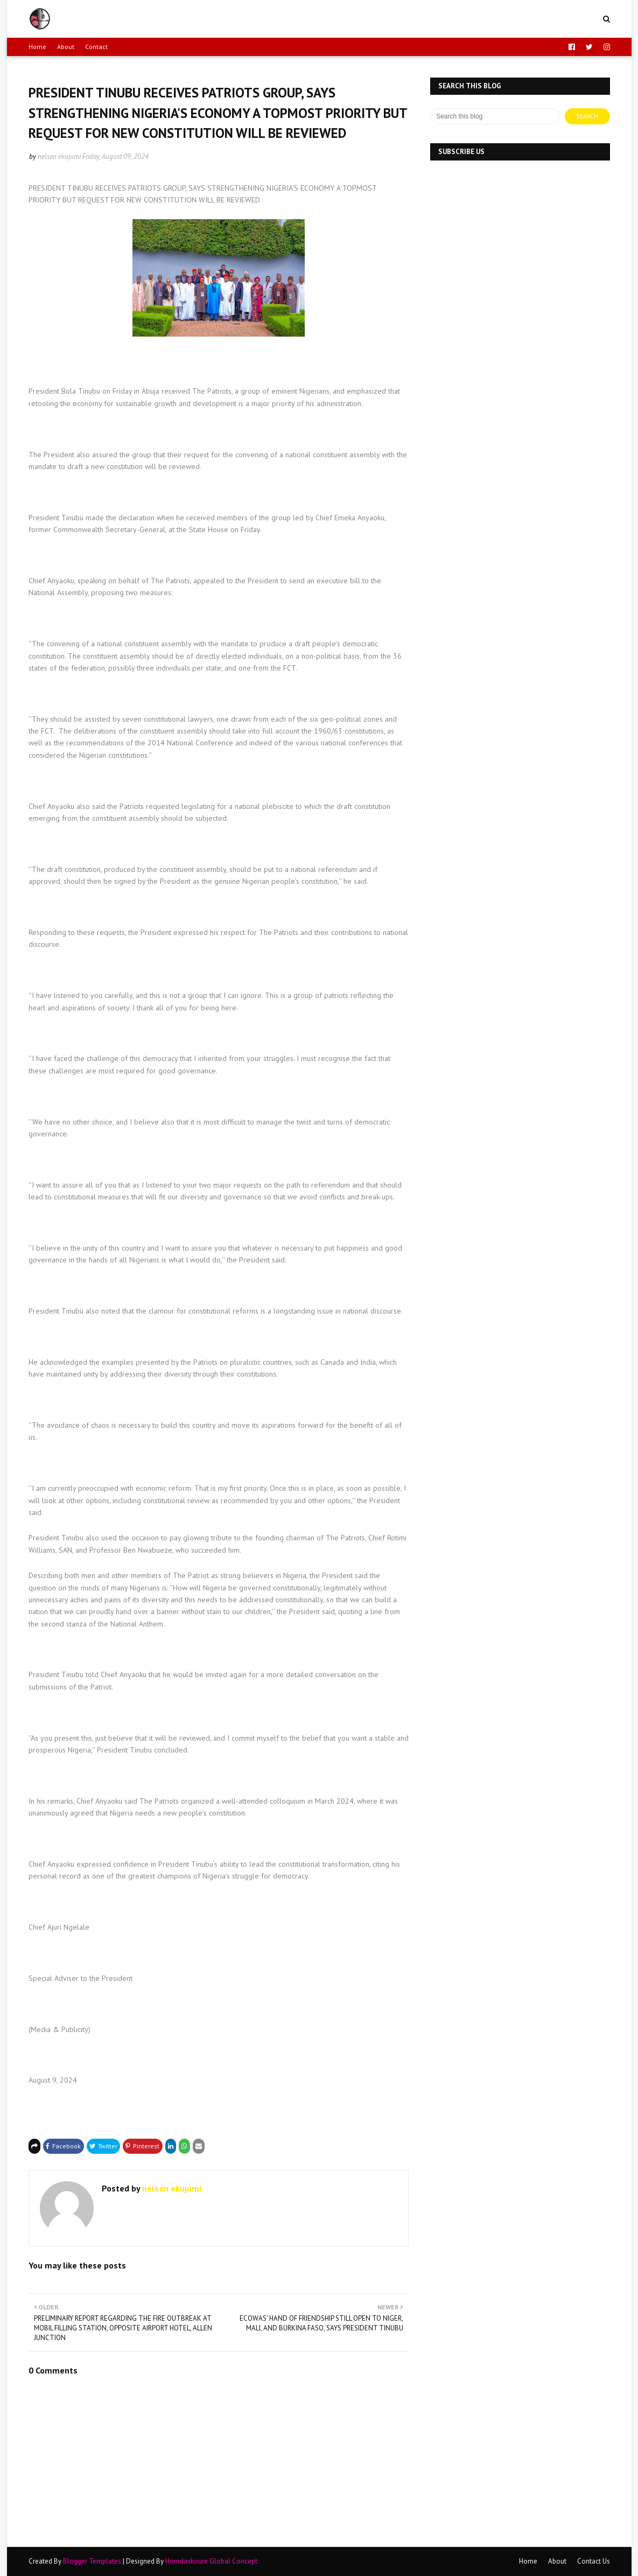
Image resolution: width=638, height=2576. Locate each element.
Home (37, 47)
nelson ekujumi (59, 156)
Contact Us (593, 2561)
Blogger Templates (92, 2561)
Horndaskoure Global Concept (211, 2561)
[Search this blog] (494, 116)
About (65, 47)
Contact (96, 47)
